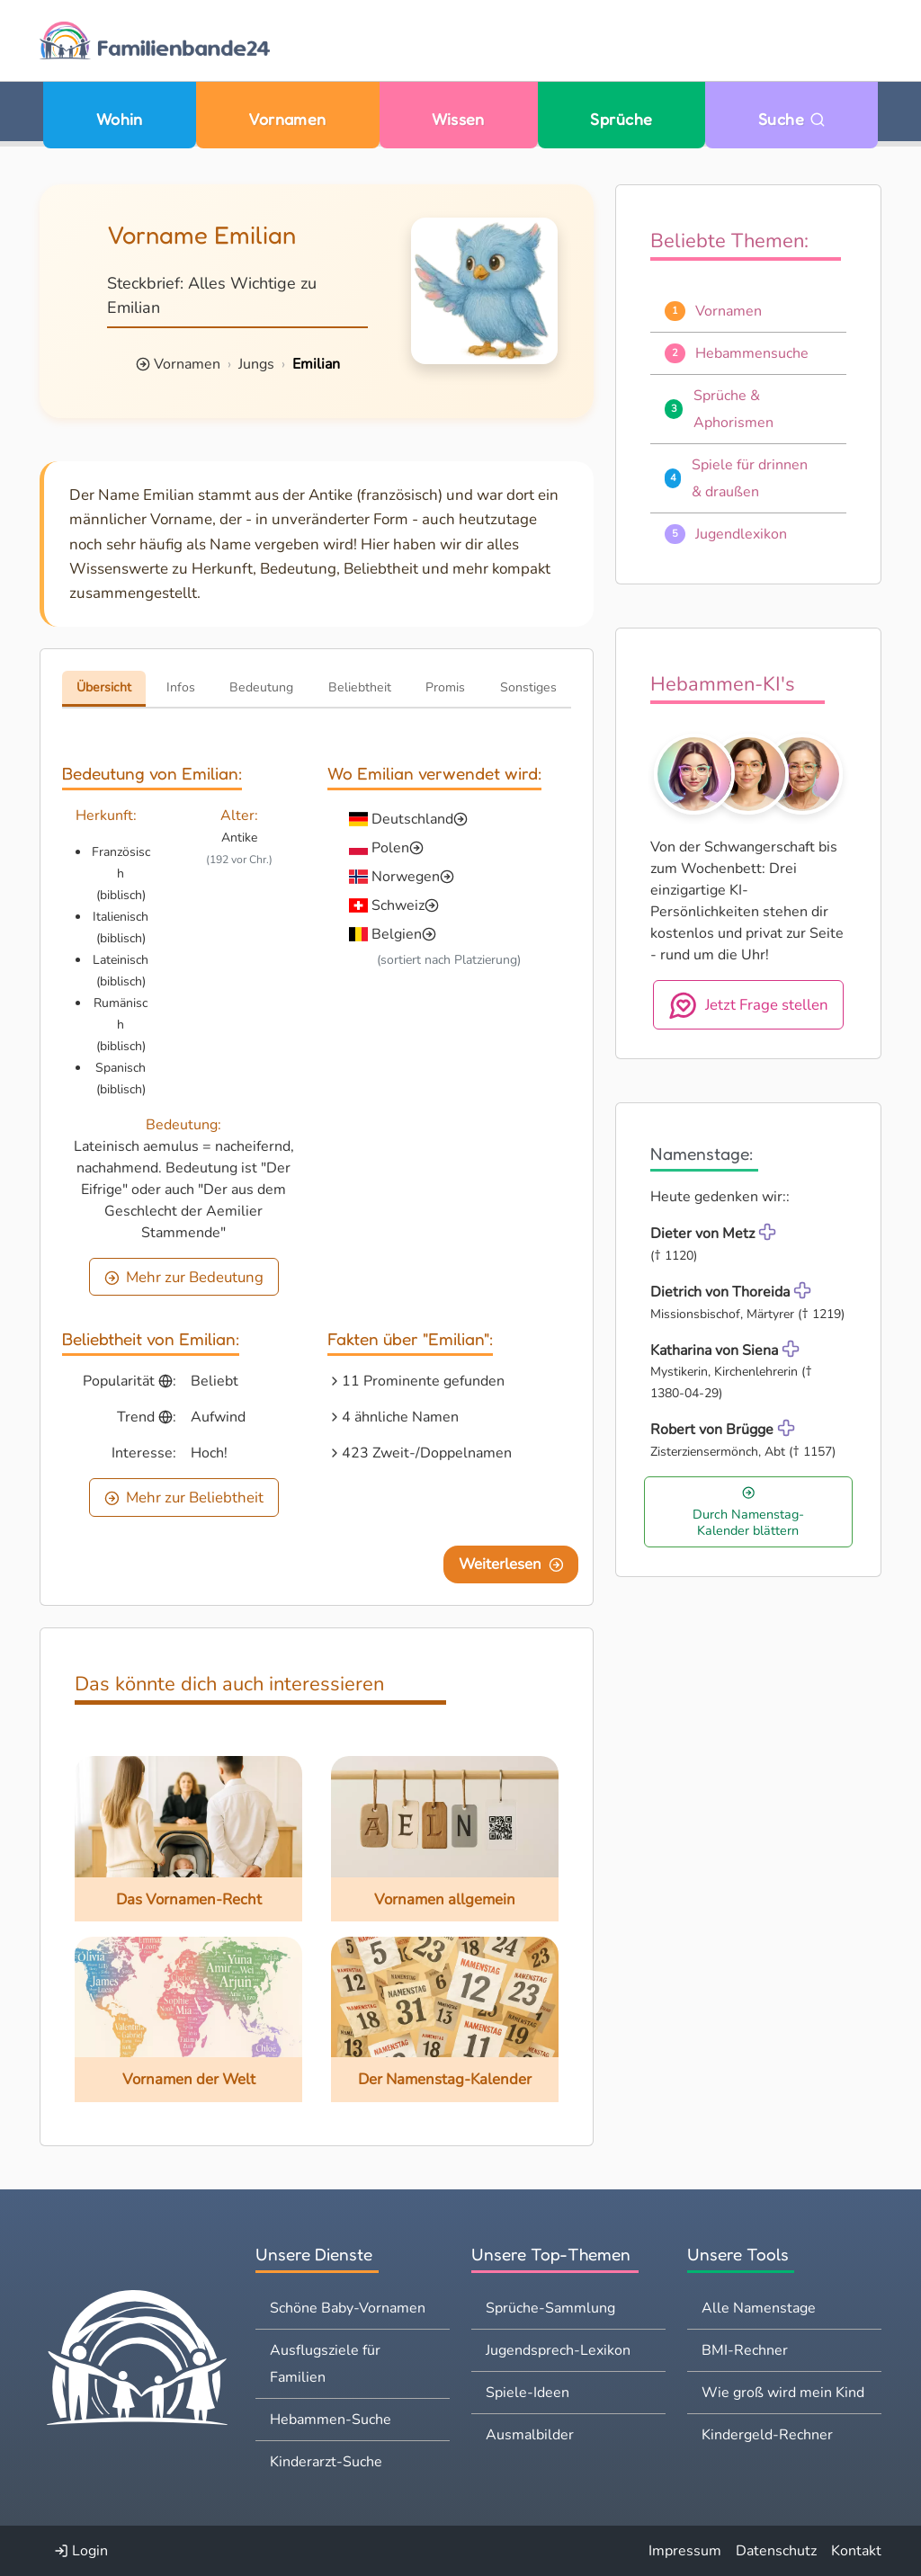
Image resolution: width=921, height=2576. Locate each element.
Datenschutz (776, 2551)
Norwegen (405, 877)
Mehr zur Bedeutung (184, 1277)
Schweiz (398, 905)
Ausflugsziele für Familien (325, 2363)
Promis (445, 687)
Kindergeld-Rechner (767, 2435)
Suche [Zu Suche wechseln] (792, 119)
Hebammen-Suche (330, 2419)
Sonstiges (528, 687)
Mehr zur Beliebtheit (184, 1497)
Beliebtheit (359, 687)
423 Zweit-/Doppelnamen (427, 1453)
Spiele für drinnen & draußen (750, 478)
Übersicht (103, 687)
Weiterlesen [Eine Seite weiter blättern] (511, 1564)
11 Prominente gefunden (423, 1381)
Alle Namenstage (759, 2308)
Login (81, 2551)
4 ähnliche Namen (400, 1417)
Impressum (684, 2551)
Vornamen (287, 119)
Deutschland (412, 819)
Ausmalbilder (530, 2435)
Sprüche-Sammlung (550, 2308)
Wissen (458, 119)
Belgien (396, 934)
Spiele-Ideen (527, 2392)
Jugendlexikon (741, 534)
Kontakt (856, 2551)
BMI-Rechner (745, 2350)
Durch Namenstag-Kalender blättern (748, 1512)
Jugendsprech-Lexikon (558, 2350)
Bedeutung (261, 687)
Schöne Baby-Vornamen (347, 2308)
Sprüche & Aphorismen (733, 409)
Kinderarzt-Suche (326, 2462)
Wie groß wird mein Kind (783, 2392)
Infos (180, 687)
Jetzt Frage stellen (748, 1005)
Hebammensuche (752, 353)
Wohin (119, 119)
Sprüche (621, 119)
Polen (390, 848)
